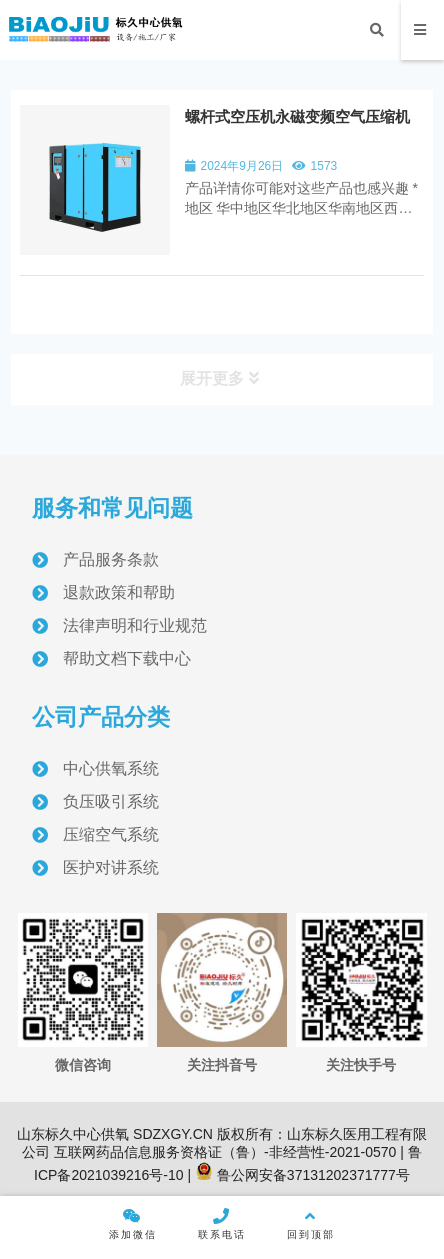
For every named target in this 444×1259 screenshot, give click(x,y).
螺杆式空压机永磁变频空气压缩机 (297, 116)
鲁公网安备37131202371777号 (302, 1175)
